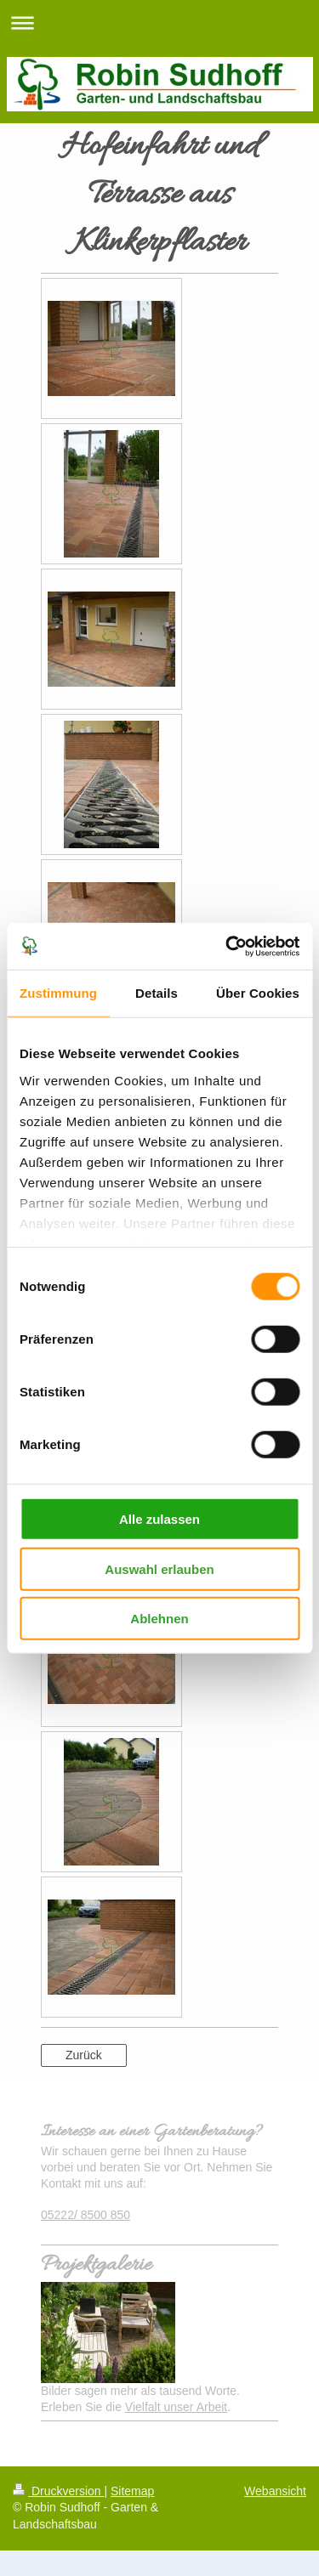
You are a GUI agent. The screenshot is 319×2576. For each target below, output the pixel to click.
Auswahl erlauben (159, 1568)
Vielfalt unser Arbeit (176, 2407)
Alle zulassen (159, 1519)
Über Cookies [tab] (257, 993)
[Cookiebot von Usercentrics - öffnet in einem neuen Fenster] (227, 946)
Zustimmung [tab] (58, 993)
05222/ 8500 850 (85, 2215)
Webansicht (275, 2491)
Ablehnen (159, 1618)
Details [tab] (156, 993)
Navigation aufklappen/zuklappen (159, 22)
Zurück (84, 2055)
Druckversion (58, 2491)
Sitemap (132, 2491)
